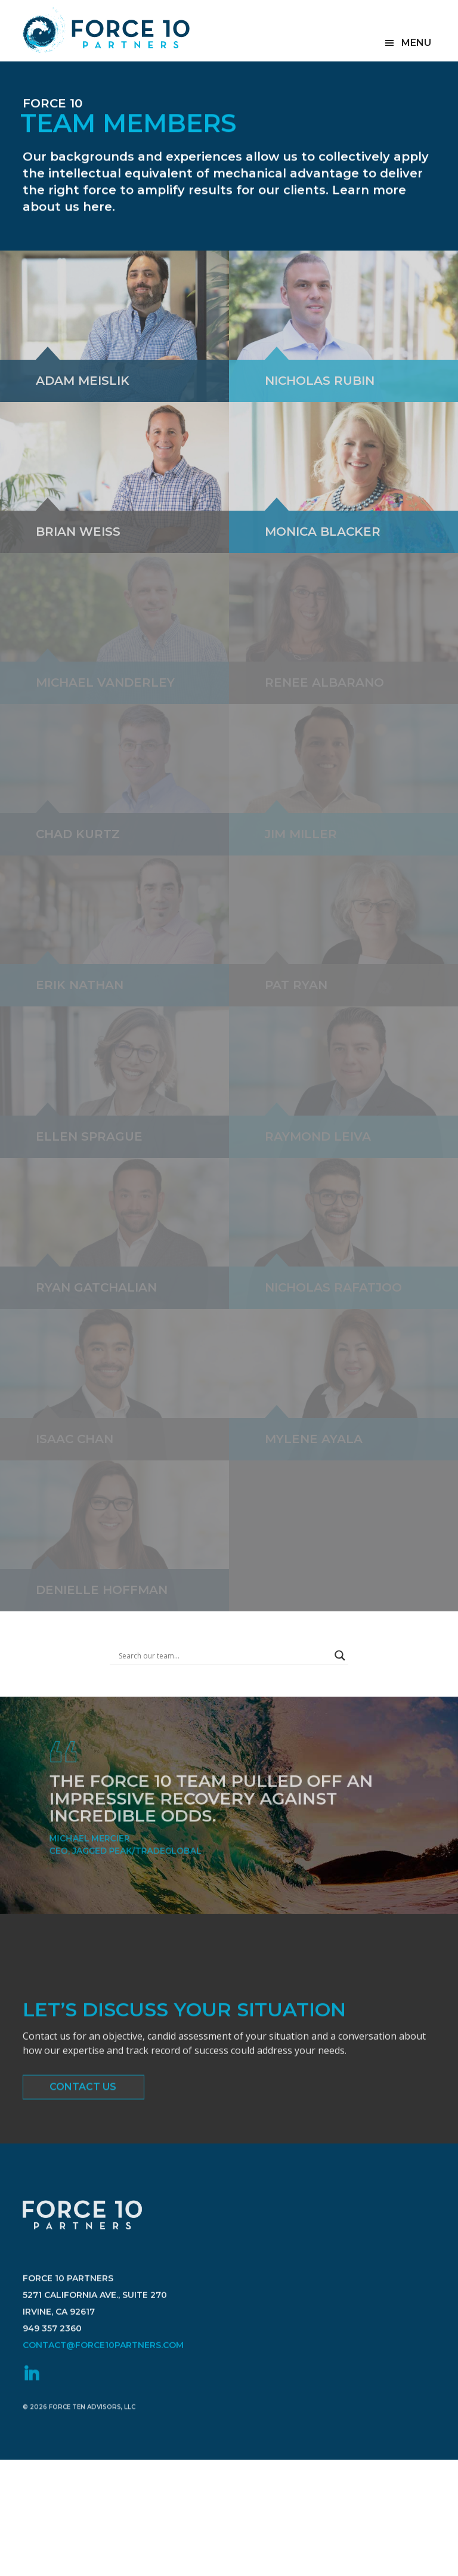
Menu (416, 42)
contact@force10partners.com (103, 2394)
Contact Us (82, 2094)
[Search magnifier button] (340, 1655)
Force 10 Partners (106, 30)
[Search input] (224, 1655)
